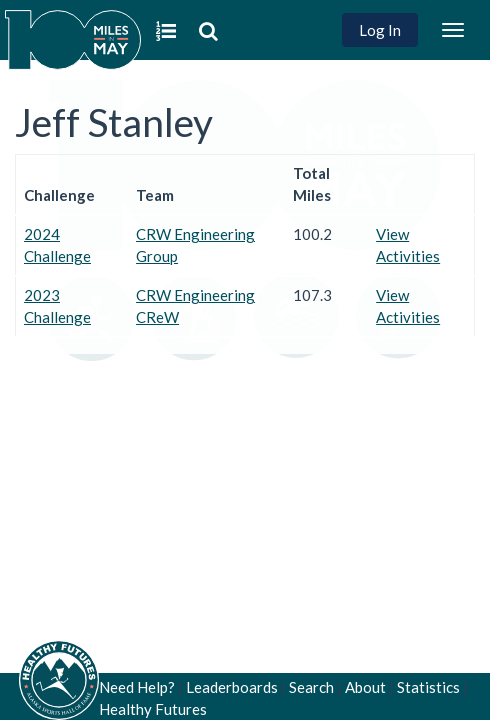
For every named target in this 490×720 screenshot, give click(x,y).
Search (311, 687)
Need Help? (137, 687)
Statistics (428, 687)
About (365, 687)
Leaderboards (232, 687)
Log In (380, 30)
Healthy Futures (153, 709)
